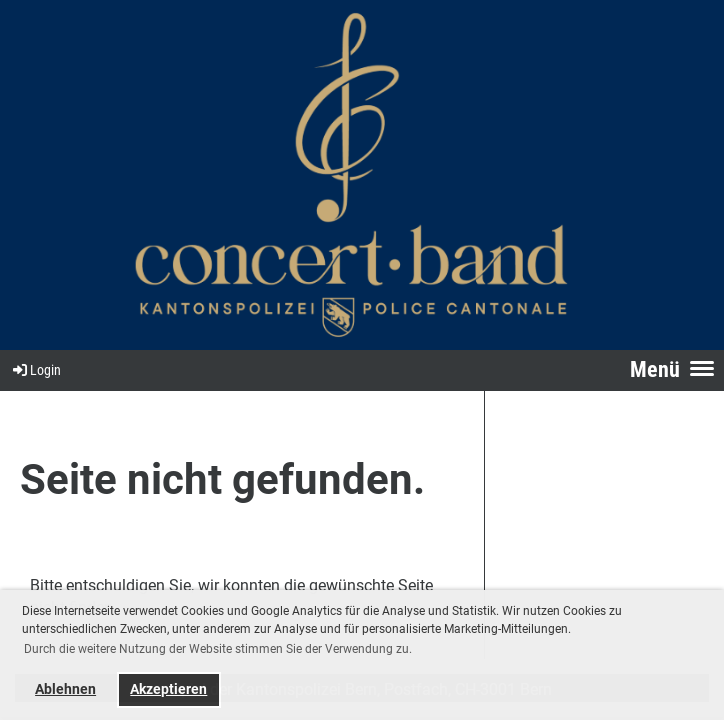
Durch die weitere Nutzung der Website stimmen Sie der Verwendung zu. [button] (218, 649)
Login (35, 370)
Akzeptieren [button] (168, 689)
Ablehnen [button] (65, 689)
